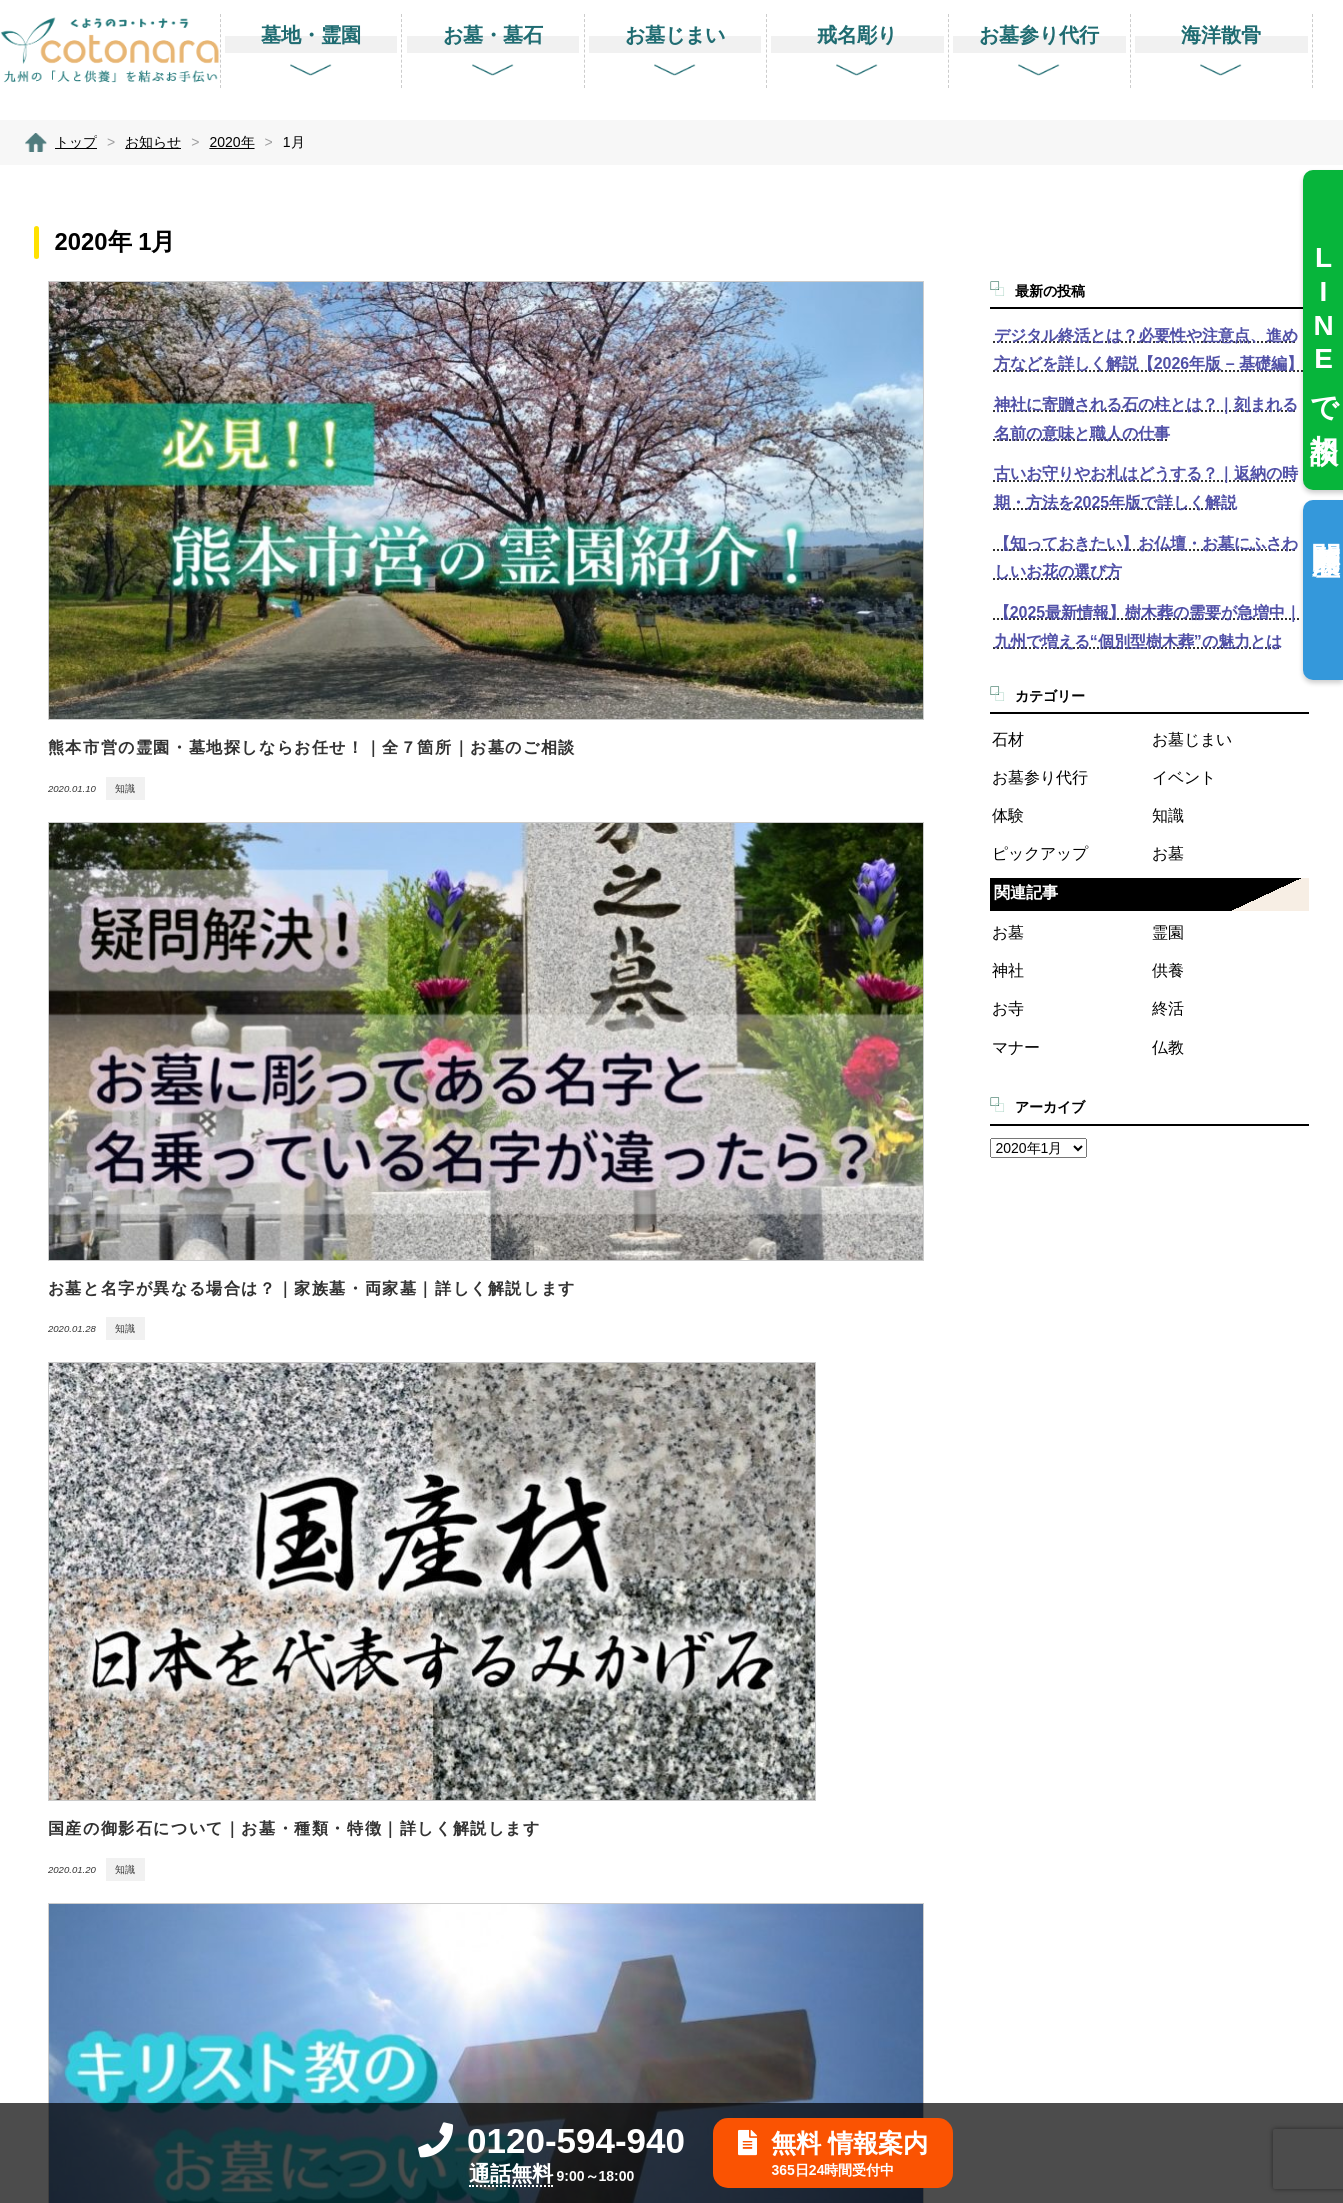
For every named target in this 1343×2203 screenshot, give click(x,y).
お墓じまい (1192, 739)
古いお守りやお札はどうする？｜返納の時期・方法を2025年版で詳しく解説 (1146, 488)
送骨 (755, 2015)
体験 (1008, 815)
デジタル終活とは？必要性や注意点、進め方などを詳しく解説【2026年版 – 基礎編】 (1148, 350)
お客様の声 (1074, 1576)
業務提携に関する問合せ (1119, 1674)
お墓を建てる (785, 1576)
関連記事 (1026, 892)
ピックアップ (1040, 853)
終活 (1168, 1008)
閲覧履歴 (1325, 526)
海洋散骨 (770, 1869)
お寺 (1008, 1008)
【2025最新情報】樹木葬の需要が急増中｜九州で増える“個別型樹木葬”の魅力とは (1148, 627)
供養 (1168, 970)
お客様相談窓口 (1089, 1625)
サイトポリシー (1089, 1820)
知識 (1168, 815)
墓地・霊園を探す (800, 1528)
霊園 (1168, 932)
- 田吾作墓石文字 (797, 1771)
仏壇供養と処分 (793, 1966)
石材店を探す (785, 1625)
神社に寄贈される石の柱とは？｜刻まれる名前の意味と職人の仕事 (1146, 419)
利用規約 (1066, 1869)
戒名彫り (770, 1723)
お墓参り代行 (1040, 777)
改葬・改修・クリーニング (830, 1917)
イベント (1184, 777)
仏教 (1168, 1047)
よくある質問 (1081, 1528)
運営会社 (1066, 1771)
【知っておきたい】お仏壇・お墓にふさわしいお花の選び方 (1146, 558)
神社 (1008, 970)
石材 (1008, 739)
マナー (1016, 1047)
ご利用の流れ (1081, 1723)
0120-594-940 (551, 2140)
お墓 (1168, 853)
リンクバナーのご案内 (1111, 1917)
